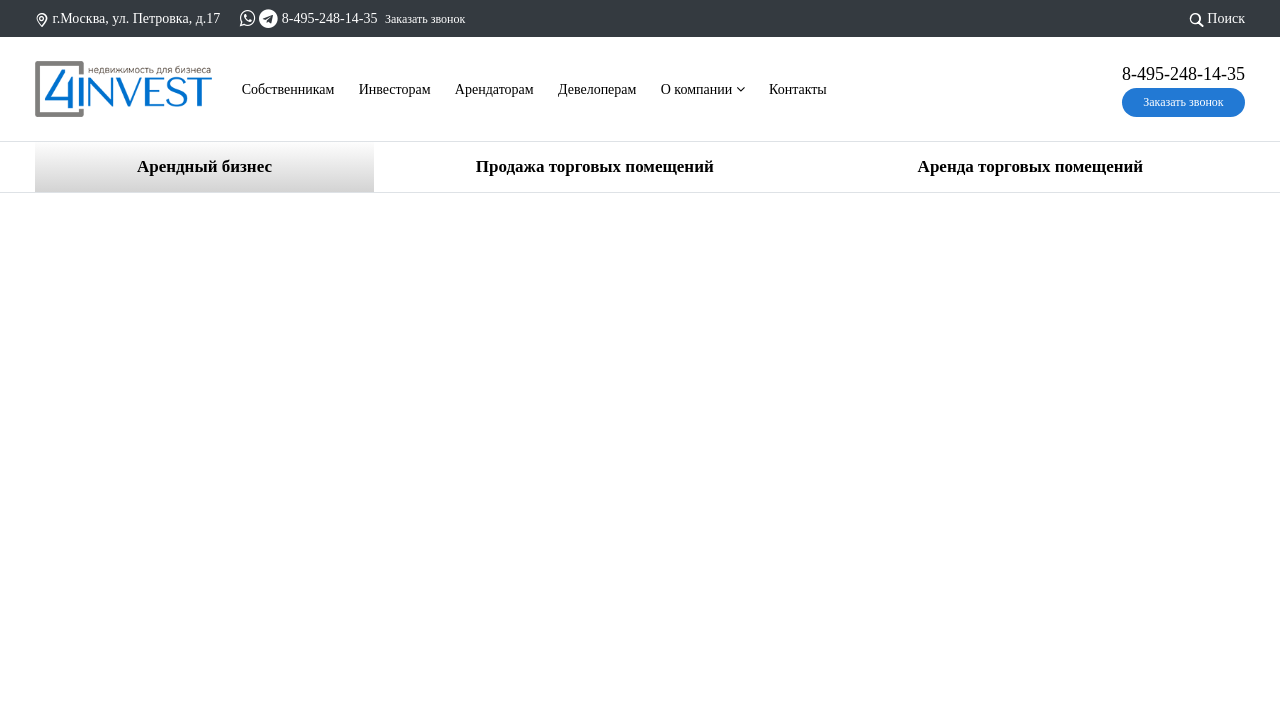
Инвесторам (395, 89)
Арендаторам (494, 89)
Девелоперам (597, 89)
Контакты (798, 89)
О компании (703, 89)
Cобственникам (288, 89)
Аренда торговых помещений (1030, 166)
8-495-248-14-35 (330, 18)
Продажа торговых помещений (595, 166)
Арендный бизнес (204, 166)
